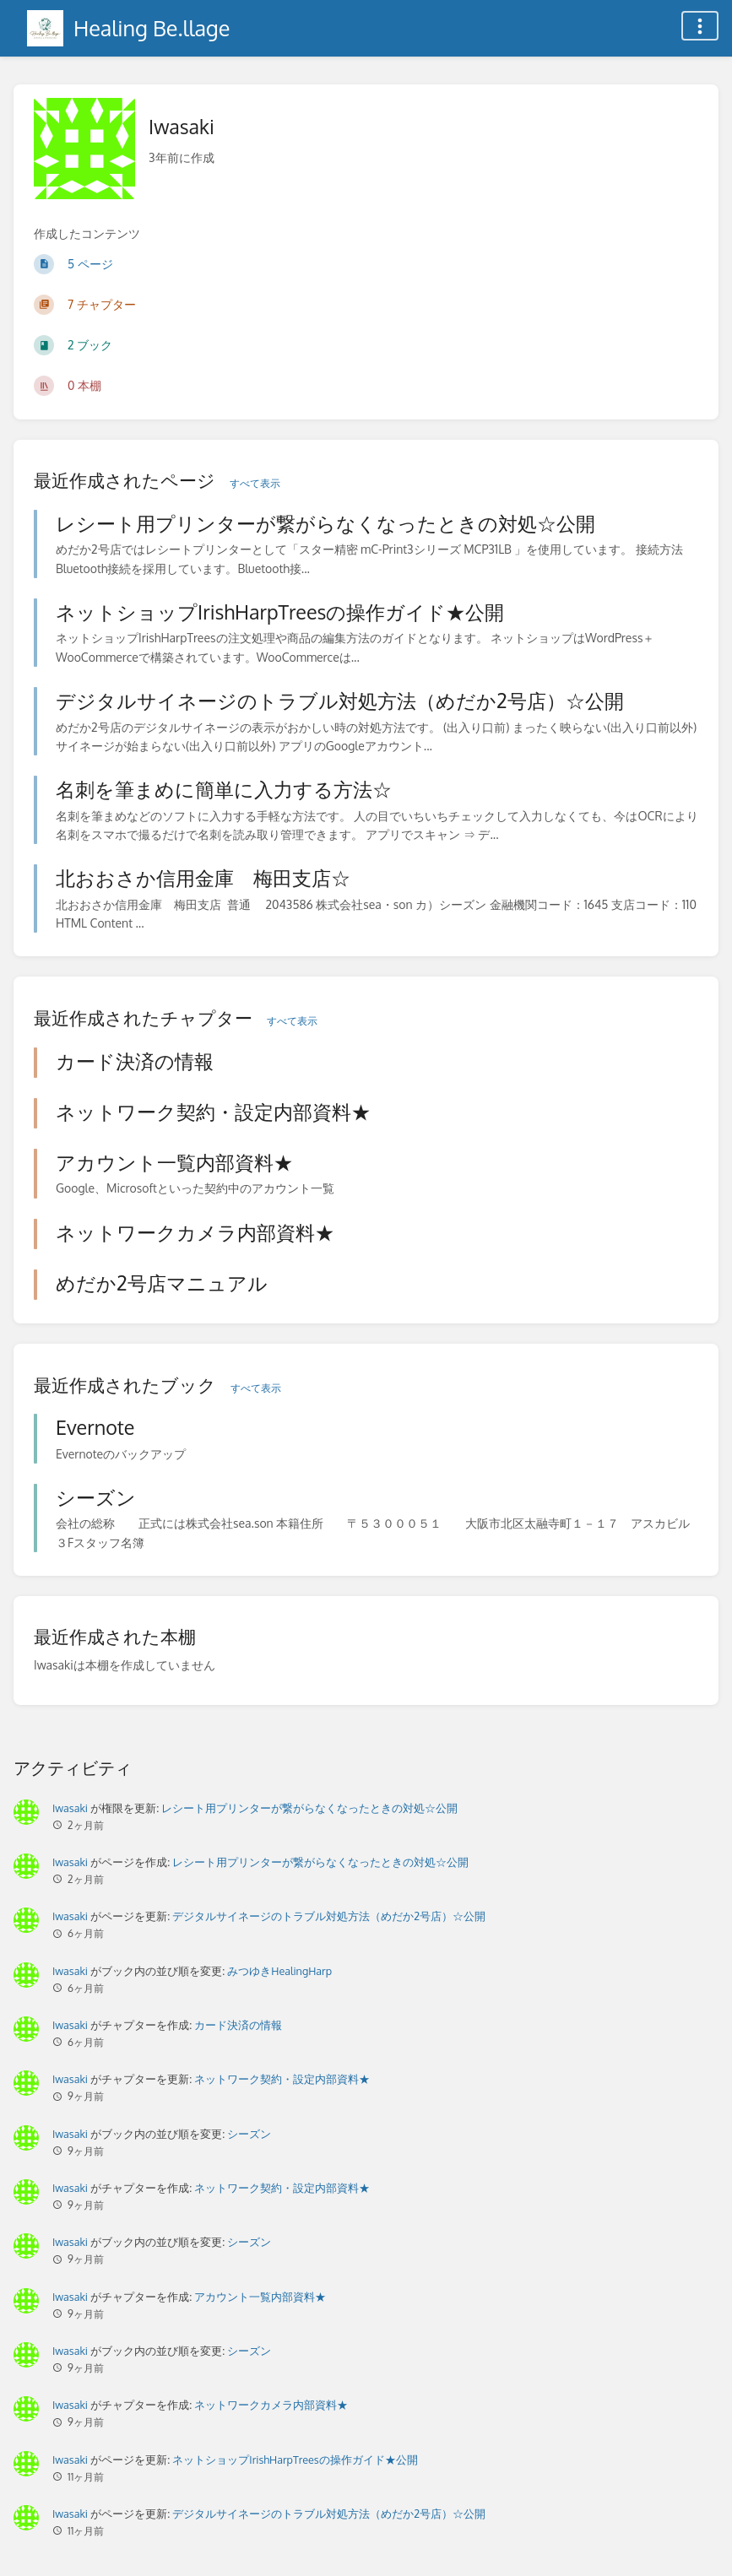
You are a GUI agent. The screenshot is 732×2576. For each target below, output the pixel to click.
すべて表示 (255, 483)
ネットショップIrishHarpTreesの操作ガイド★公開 (294, 2459)
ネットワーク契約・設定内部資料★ (282, 2079)
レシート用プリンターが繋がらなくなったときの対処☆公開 (309, 1808)
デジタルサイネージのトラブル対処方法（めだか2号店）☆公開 (328, 1916)
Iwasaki (70, 1808)
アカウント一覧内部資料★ (260, 2296)
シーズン (249, 2133)
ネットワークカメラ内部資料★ (271, 2404)
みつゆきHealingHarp (279, 1971)
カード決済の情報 (238, 2025)
